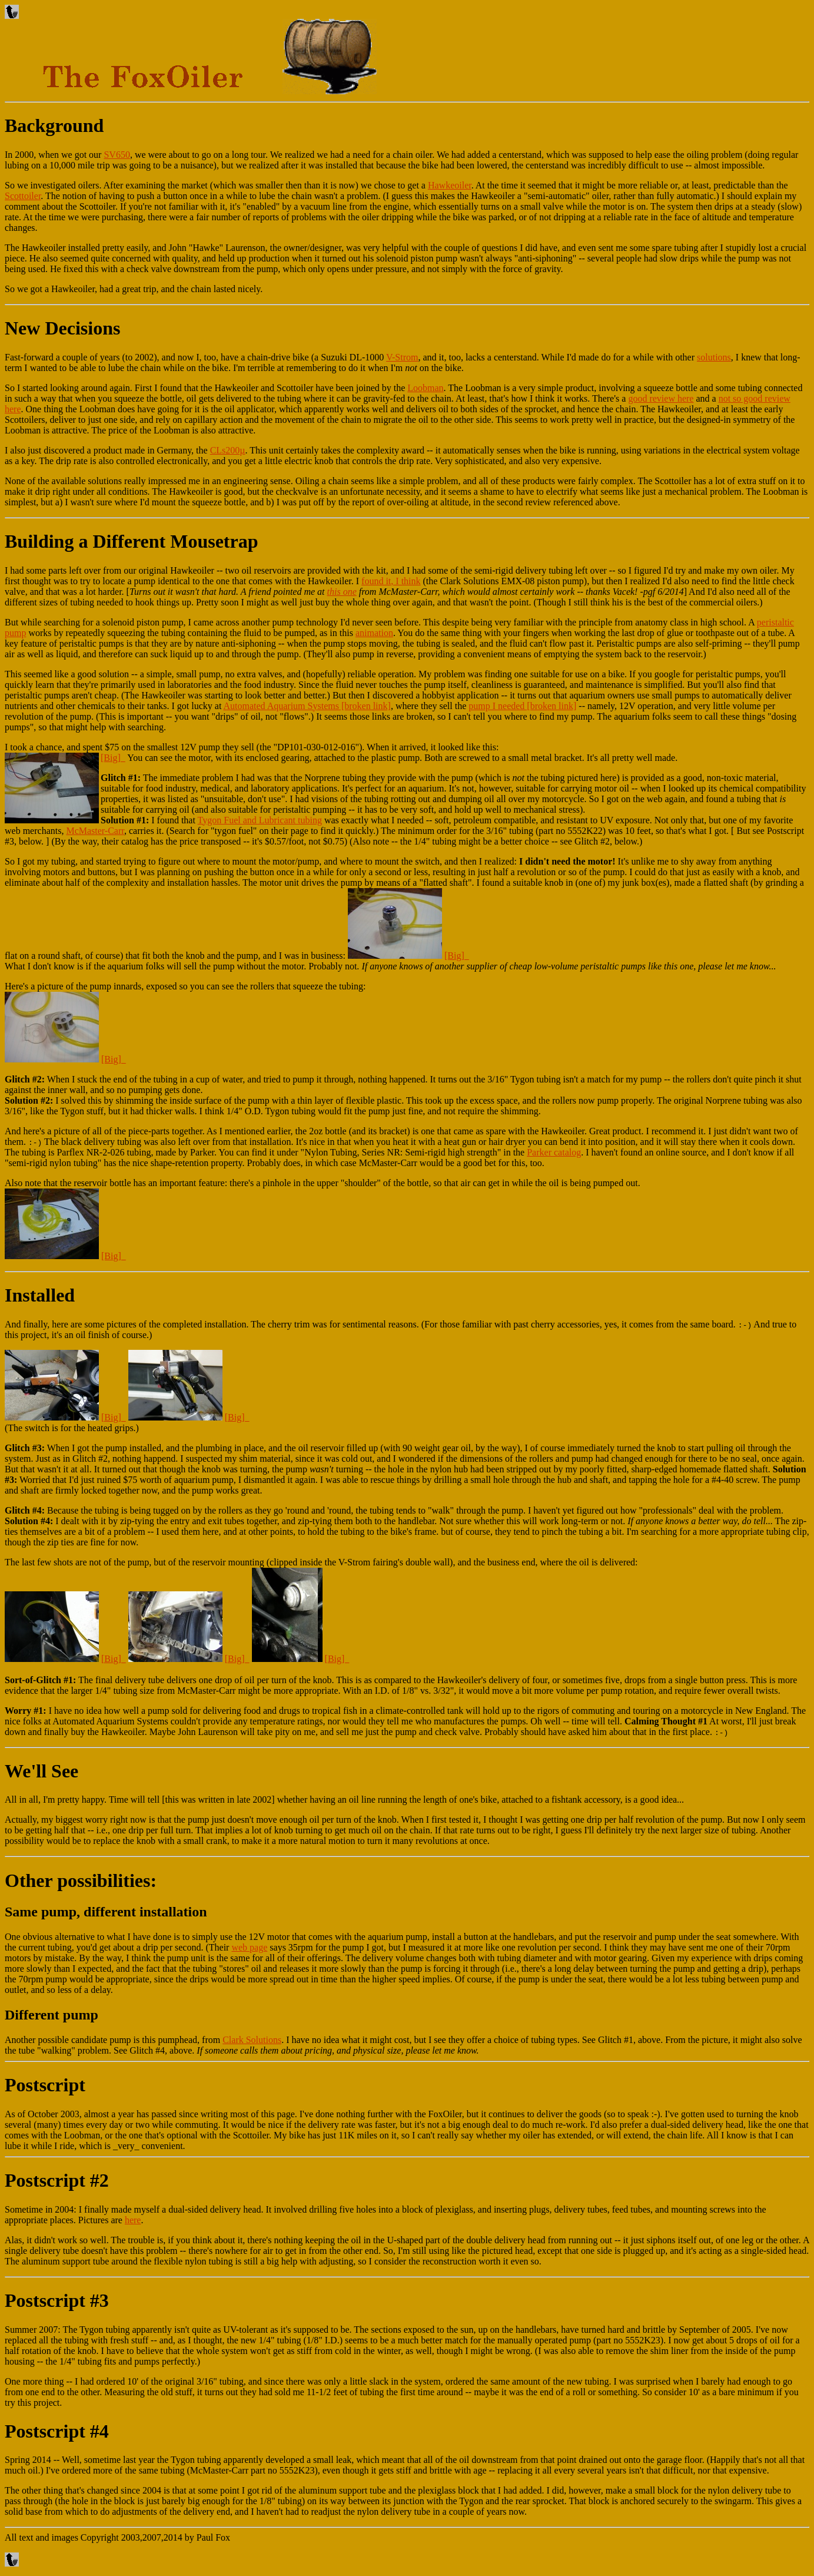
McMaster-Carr (95, 831)
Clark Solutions (251, 2040)
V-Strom (402, 357)
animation (374, 633)
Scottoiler (23, 196)
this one (342, 592)
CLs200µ (227, 450)
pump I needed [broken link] (522, 706)
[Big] (113, 758)
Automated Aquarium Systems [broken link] (306, 706)
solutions (714, 357)
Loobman (425, 388)
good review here (660, 398)
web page (249, 1947)
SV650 (116, 155)
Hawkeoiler (449, 185)
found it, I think (390, 581)
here (133, 2220)
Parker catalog (554, 1152)
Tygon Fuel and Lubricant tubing (260, 820)
